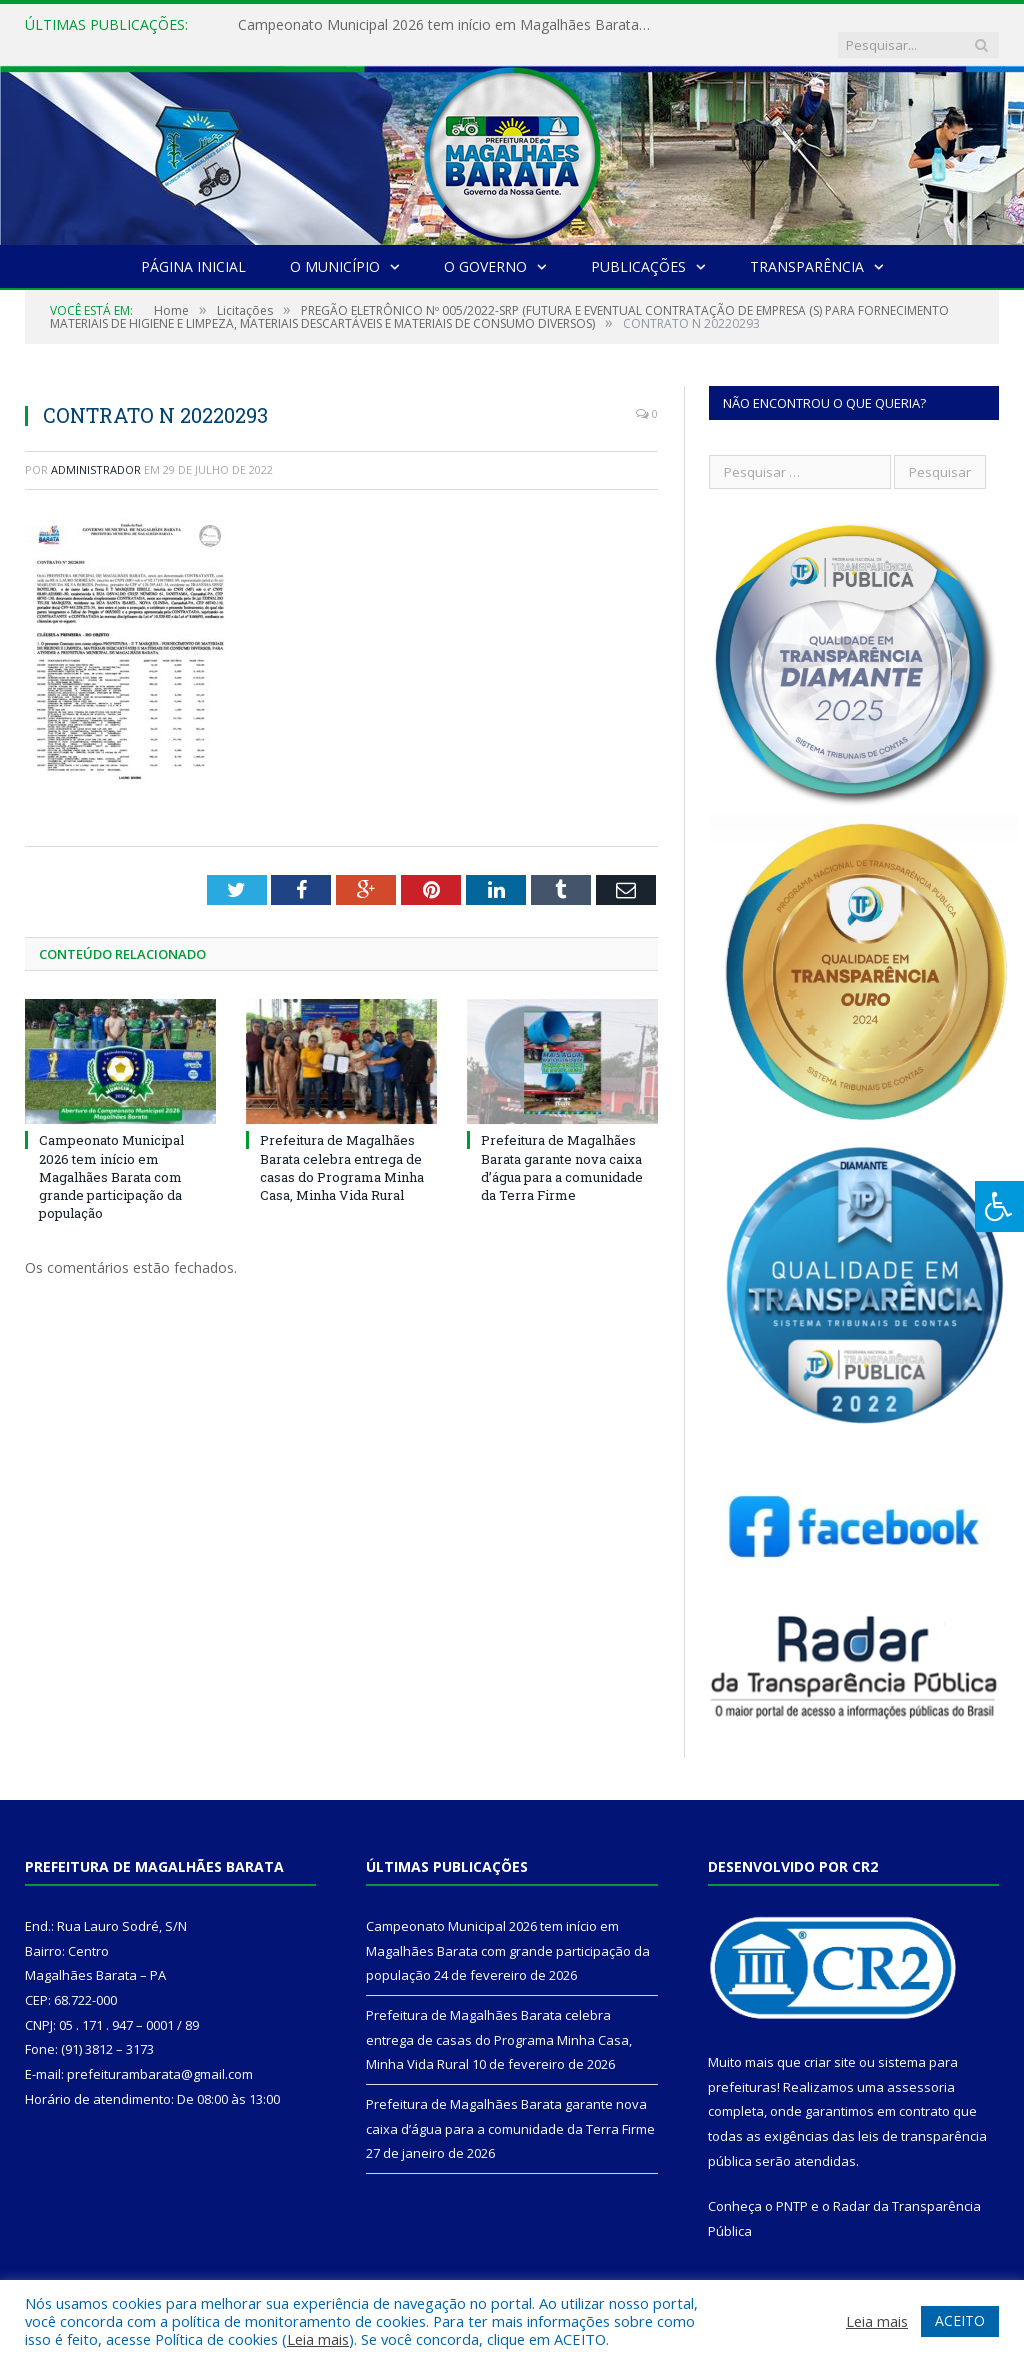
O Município (335, 246)
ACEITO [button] (960, 2320)
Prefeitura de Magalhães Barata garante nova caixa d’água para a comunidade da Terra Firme (562, 1147)
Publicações (638, 246)
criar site (830, 2042)
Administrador (96, 449)
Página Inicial (193, 246)
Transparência (807, 246)
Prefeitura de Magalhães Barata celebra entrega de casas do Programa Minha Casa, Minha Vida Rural (342, 1147)
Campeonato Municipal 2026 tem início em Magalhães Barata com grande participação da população (443, 25)
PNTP (792, 2186)
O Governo (485, 246)
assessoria (921, 2067)
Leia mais (318, 2339)
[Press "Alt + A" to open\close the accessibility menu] (999, 1206)
